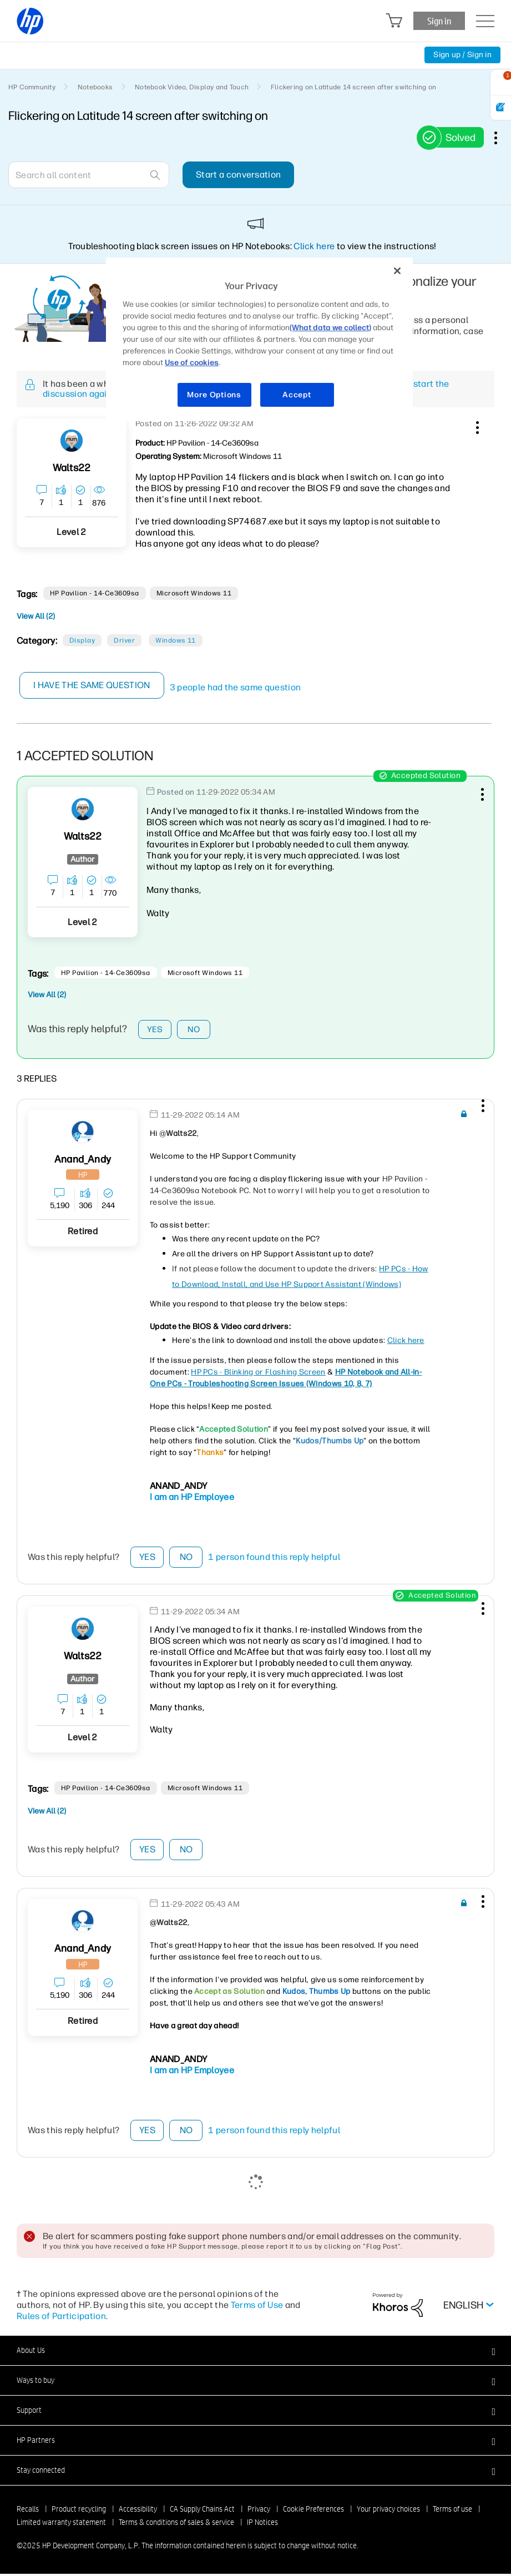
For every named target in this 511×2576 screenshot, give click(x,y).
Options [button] (501, 137)
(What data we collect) (330, 327)
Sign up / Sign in (462, 54)
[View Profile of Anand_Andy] (82, 1161)
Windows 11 (175, 640)
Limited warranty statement (61, 2524)
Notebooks (95, 87)
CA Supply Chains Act (202, 2511)
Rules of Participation (61, 2318)
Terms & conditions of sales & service (176, 2524)
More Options (214, 395)
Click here (314, 246)
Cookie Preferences (313, 2511)
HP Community (31, 87)
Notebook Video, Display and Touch (192, 87)
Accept (296, 395)
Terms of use (452, 2511)
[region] (259, 339)
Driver (124, 640)
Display (82, 640)
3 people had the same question (235, 687)
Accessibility (138, 2511)
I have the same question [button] (91, 685)
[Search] (88, 174)
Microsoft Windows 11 (194, 593)
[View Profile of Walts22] (71, 468)
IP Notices (262, 2524)
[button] (476, 425)
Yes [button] (155, 1030)
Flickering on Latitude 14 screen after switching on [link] (353, 87)
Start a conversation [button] (238, 174)
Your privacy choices (388, 2511)
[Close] (397, 271)
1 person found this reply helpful (274, 1559)
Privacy (258, 2511)
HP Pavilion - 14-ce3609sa (94, 593)
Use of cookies (192, 362)
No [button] (193, 1030)
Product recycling (79, 2511)
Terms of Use (257, 2307)
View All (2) (36, 616)
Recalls (28, 2511)
